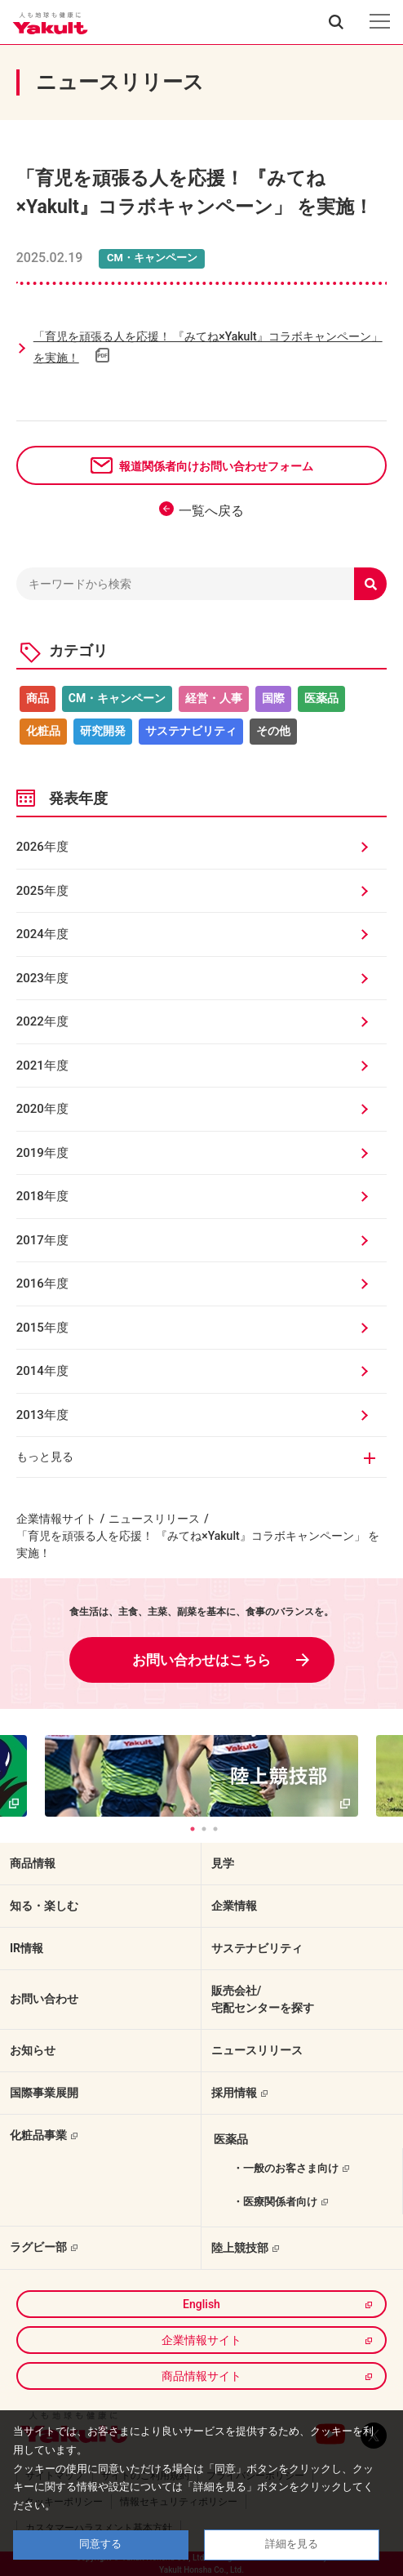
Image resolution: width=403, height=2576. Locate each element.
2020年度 (42, 1108)
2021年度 (42, 1065)
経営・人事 (213, 698)
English (201, 2304)
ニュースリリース (154, 1518)
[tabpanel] (202, 1776)
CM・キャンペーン (117, 698)
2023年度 (42, 978)
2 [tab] (204, 1829)
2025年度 (42, 890)
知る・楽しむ (44, 1905)
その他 (273, 730)
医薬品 (321, 698)
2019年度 (42, 1153)
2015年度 (42, 1327)
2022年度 (42, 1021)
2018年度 (42, 1196)
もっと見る (44, 1456)
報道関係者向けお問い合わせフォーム (216, 466)
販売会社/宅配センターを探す (262, 1999)
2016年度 (42, 1283)
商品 (37, 698)
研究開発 (103, 730)
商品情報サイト (201, 2375)
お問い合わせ (44, 1998)
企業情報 (234, 1905)
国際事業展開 (44, 2092)
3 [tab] (215, 1829)
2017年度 (42, 1240)
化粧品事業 (38, 2135)
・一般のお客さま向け (285, 2168)
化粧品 (43, 730)
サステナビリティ (191, 730)
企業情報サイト (56, 1518)
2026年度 (42, 846)
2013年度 (42, 1415)
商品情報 (32, 1863)
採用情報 (234, 2092)
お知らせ (32, 2050)
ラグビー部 (38, 2246)
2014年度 (42, 1371)
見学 (222, 1863)
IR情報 (26, 1948)
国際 (273, 698)
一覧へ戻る (211, 510)
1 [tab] (192, 1829)
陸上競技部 (239, 2247)
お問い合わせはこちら (201, 1660)
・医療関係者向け (274, 2202)
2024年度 (42, 934)
